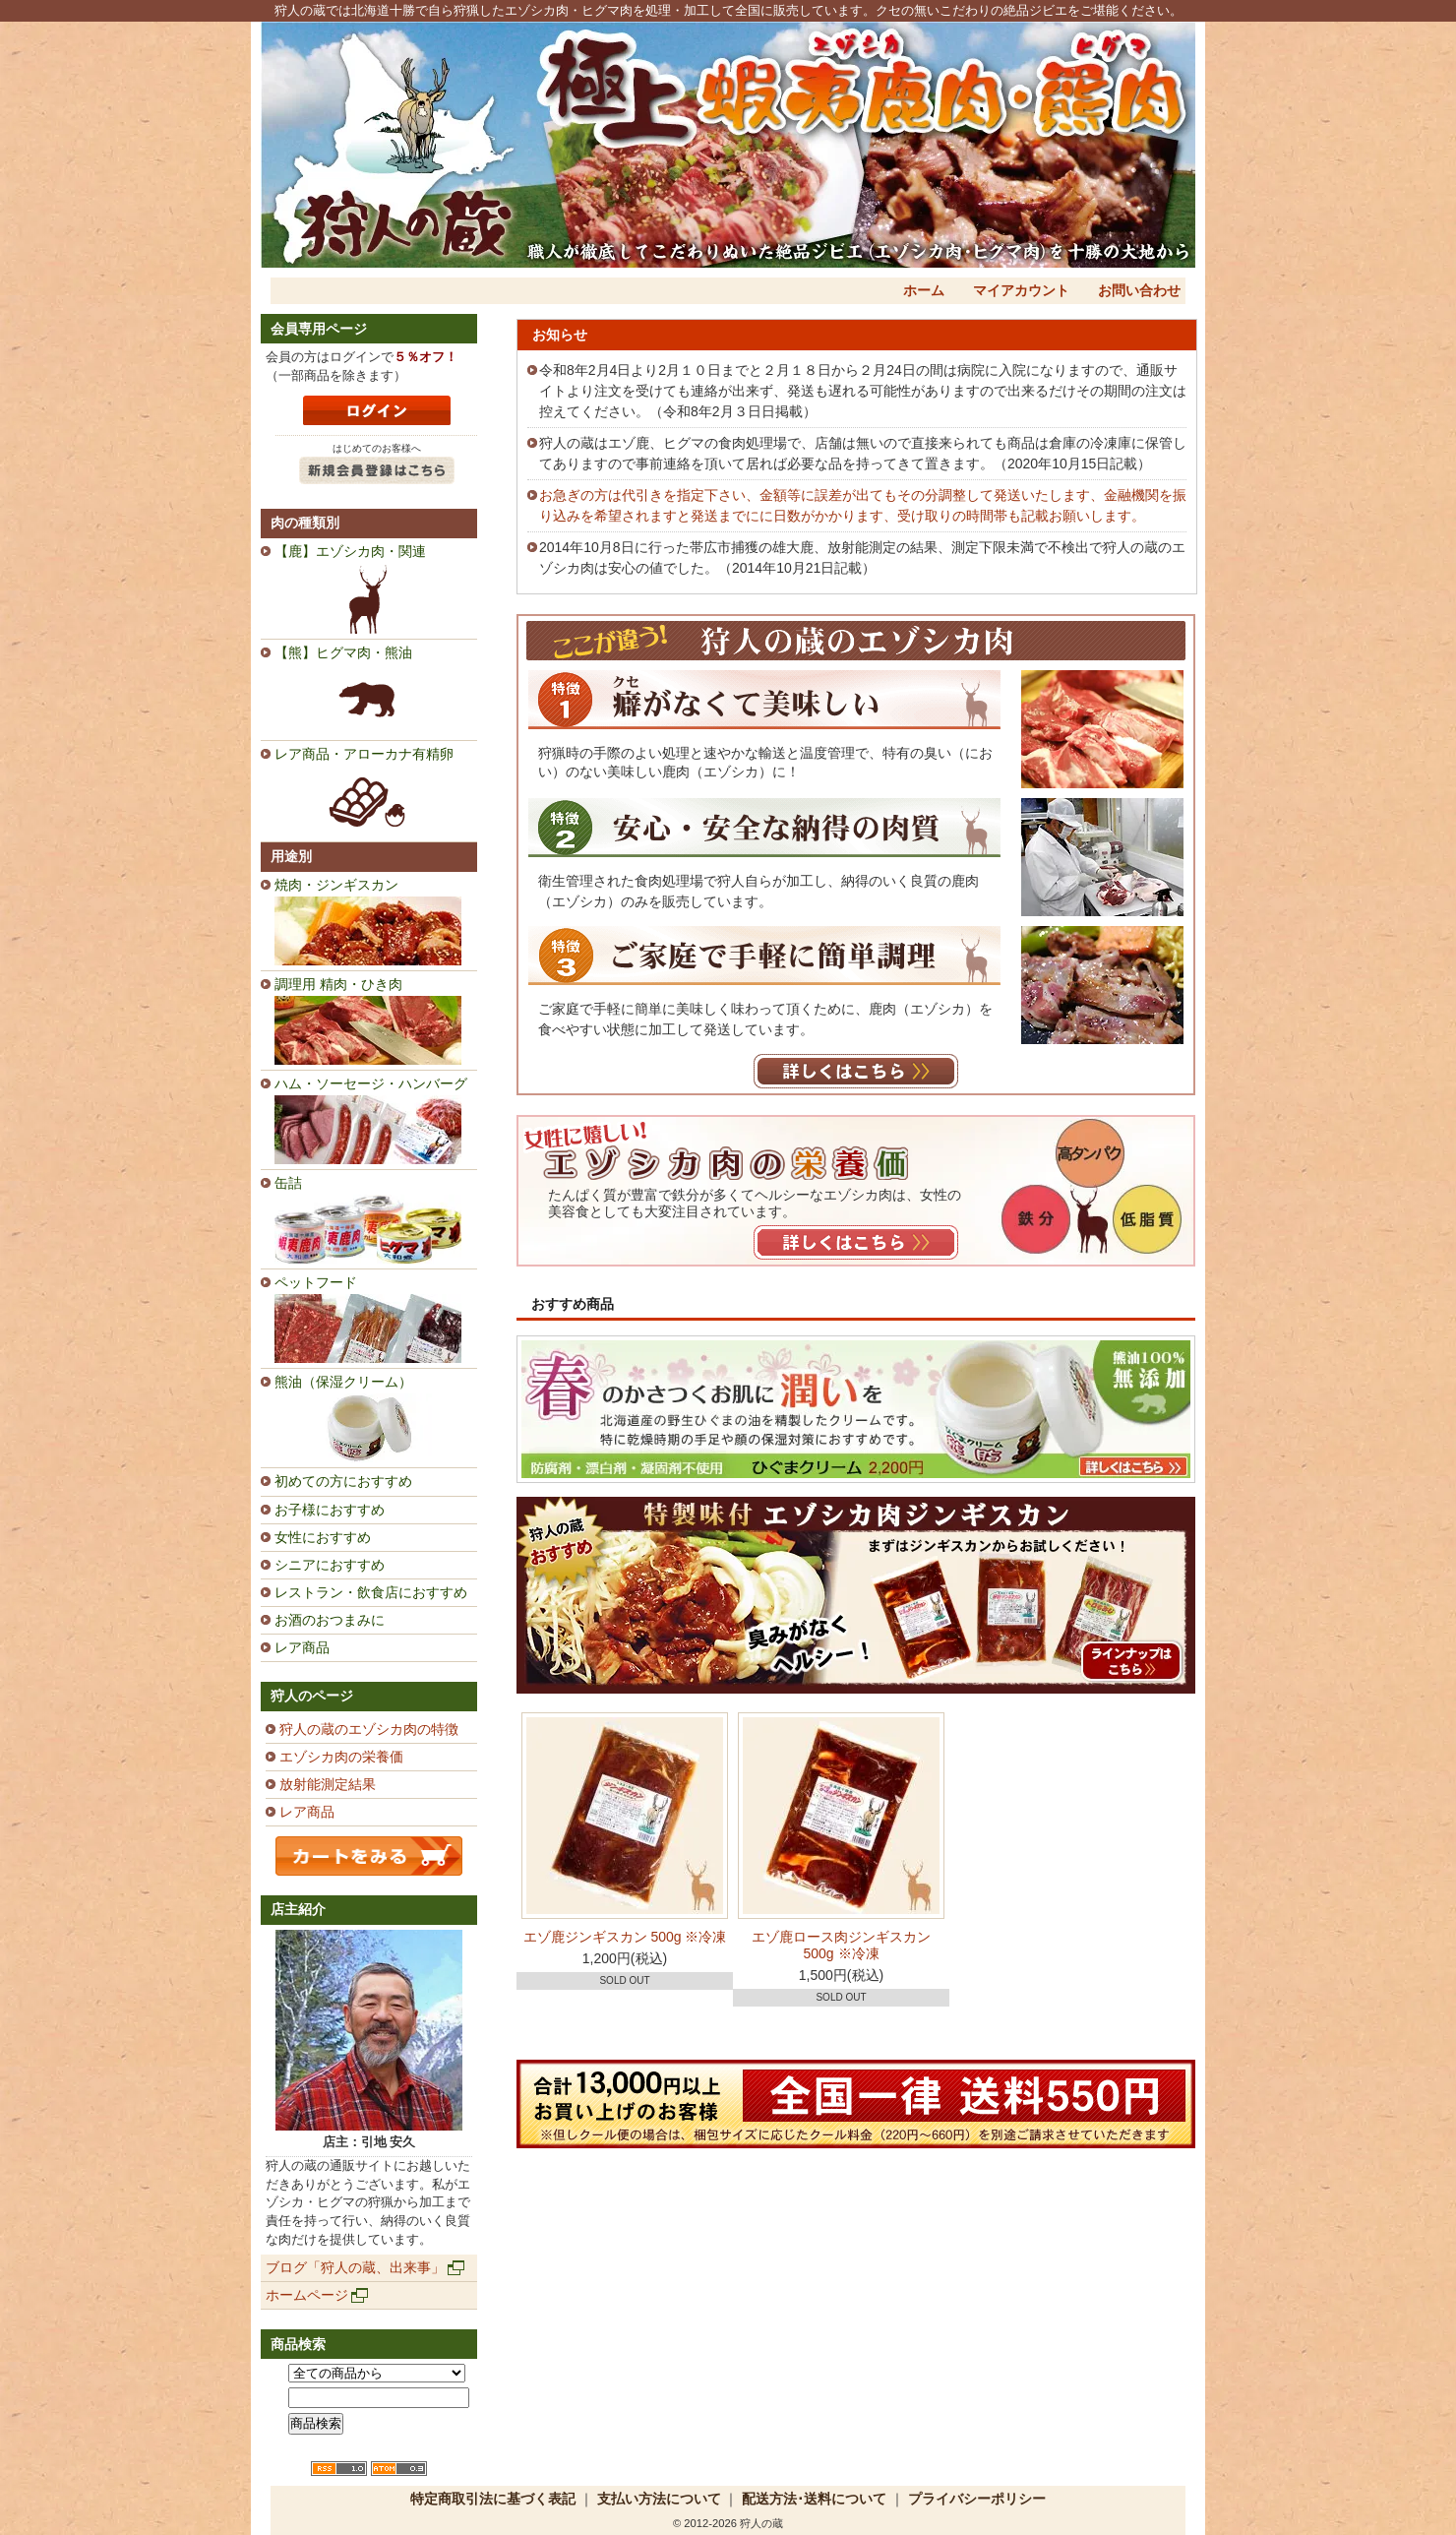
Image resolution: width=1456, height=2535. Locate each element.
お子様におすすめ (329, 1509)
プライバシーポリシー (977, 2498)
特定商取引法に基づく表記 (493, 2498)
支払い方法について (659, 2498)
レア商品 (302, 1647)
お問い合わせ (1139, 290)
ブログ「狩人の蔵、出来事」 (355, 2267)
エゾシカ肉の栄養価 (341, 1756)
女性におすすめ (322, 1537)
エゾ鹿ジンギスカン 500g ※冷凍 (625, 1937)
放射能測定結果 (327, 1784)
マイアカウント (1021, 290)
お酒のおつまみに (329, 1620)
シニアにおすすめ (329, 1565)
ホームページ (307, 2295)
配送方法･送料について (814, 2498)
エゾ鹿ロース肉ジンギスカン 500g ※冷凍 (841, 1945)
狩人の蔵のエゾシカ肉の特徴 (368, 1729)
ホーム (923, 290)
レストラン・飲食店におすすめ (370, 1592)
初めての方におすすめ (343, 1481)
